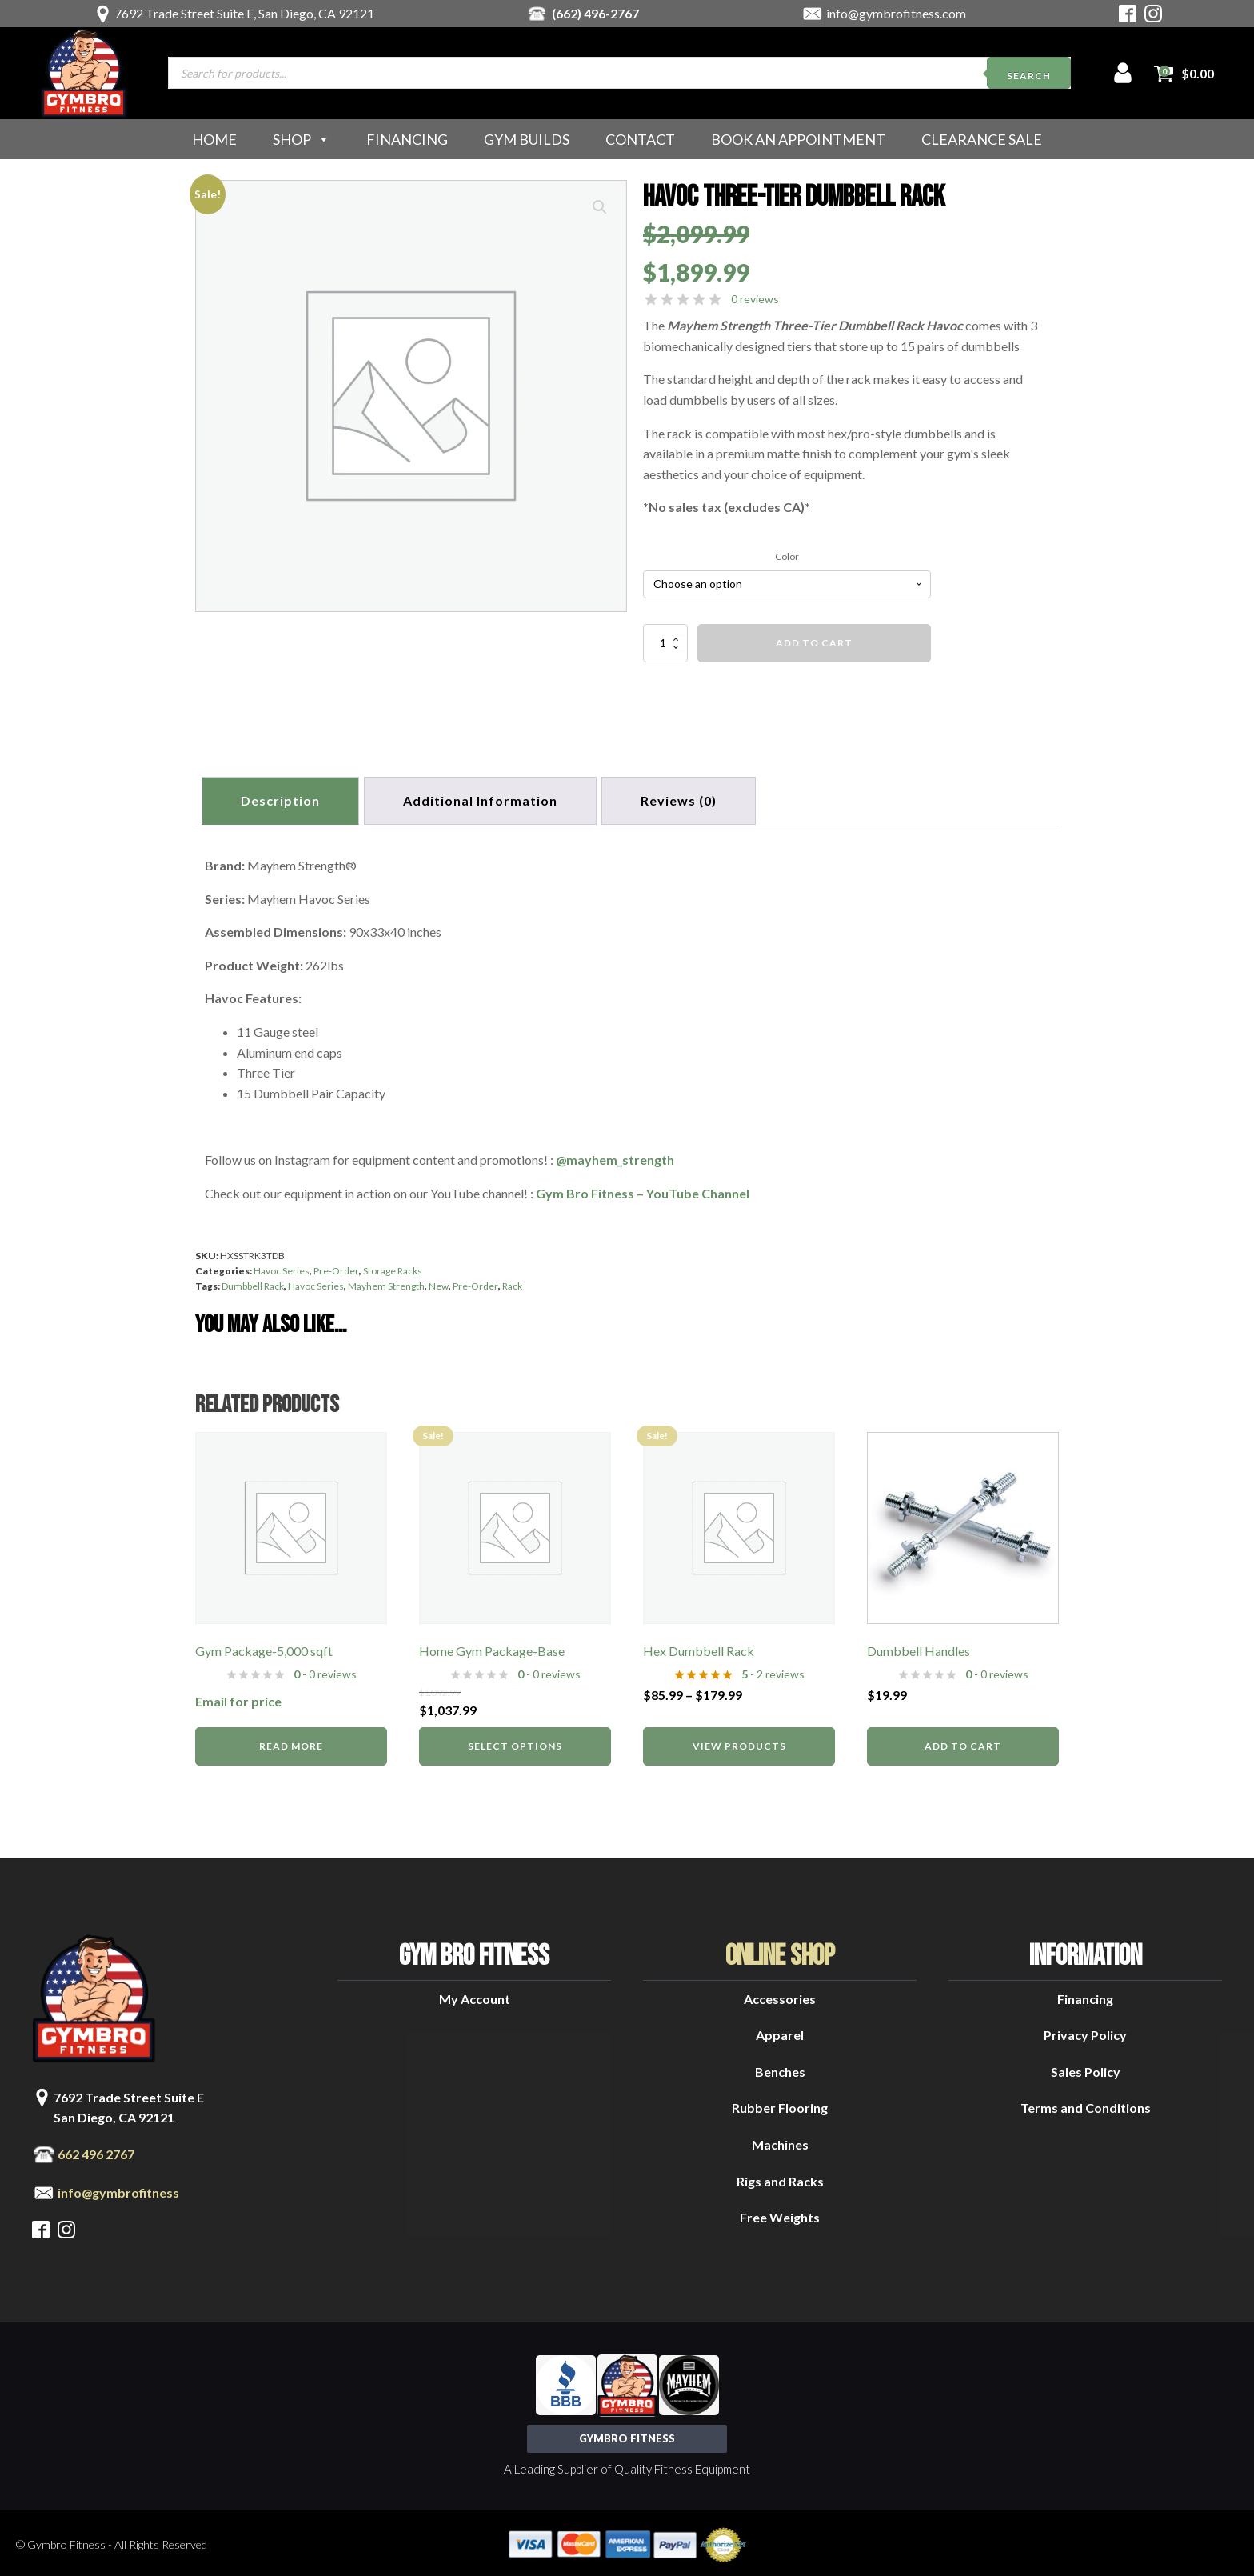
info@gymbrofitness (118, 2189)
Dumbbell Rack (253, 1283)
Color (787, 556)
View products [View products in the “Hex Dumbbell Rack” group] (739, 1743)
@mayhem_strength (615, 1156)
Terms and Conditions (1085, 2104)
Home (214, 139)
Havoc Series (282, 1268)
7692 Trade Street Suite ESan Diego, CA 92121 (129, 2104)
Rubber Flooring (780, 2104)
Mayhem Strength (386, 1283)
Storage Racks (392, 1268)
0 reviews (755, 299)
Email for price (238, 1698)
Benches (780, 2068)
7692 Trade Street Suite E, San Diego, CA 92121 (244, 13)
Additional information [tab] (485, 798)
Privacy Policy (1085, 2031)
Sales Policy (1085, 2068)
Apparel (780, 2031)
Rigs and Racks (780, 2178)
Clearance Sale (981, 139)
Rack (512, 1283)
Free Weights (780, 2214)
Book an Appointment (798, 139)
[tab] (686, 799)
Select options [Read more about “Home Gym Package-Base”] (515, 1743)
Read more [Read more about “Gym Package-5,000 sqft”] (291, 1743)
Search (1029, 76)
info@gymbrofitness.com (896, 13)
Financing (407, 139)
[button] (599, 207)
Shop (301, 139)
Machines (780, 2141)
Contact (640, 139)
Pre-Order (336, 1268)
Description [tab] (281, 798)
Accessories (780, 1995)
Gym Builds (526, 139)
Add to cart (814, 643)
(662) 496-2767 (595, 13)
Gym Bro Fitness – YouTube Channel (642, 1189)
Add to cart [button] (963, 1743)
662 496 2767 (96, 2150)
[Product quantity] (665, 643)
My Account (474, 1995)
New (439, 1283)
